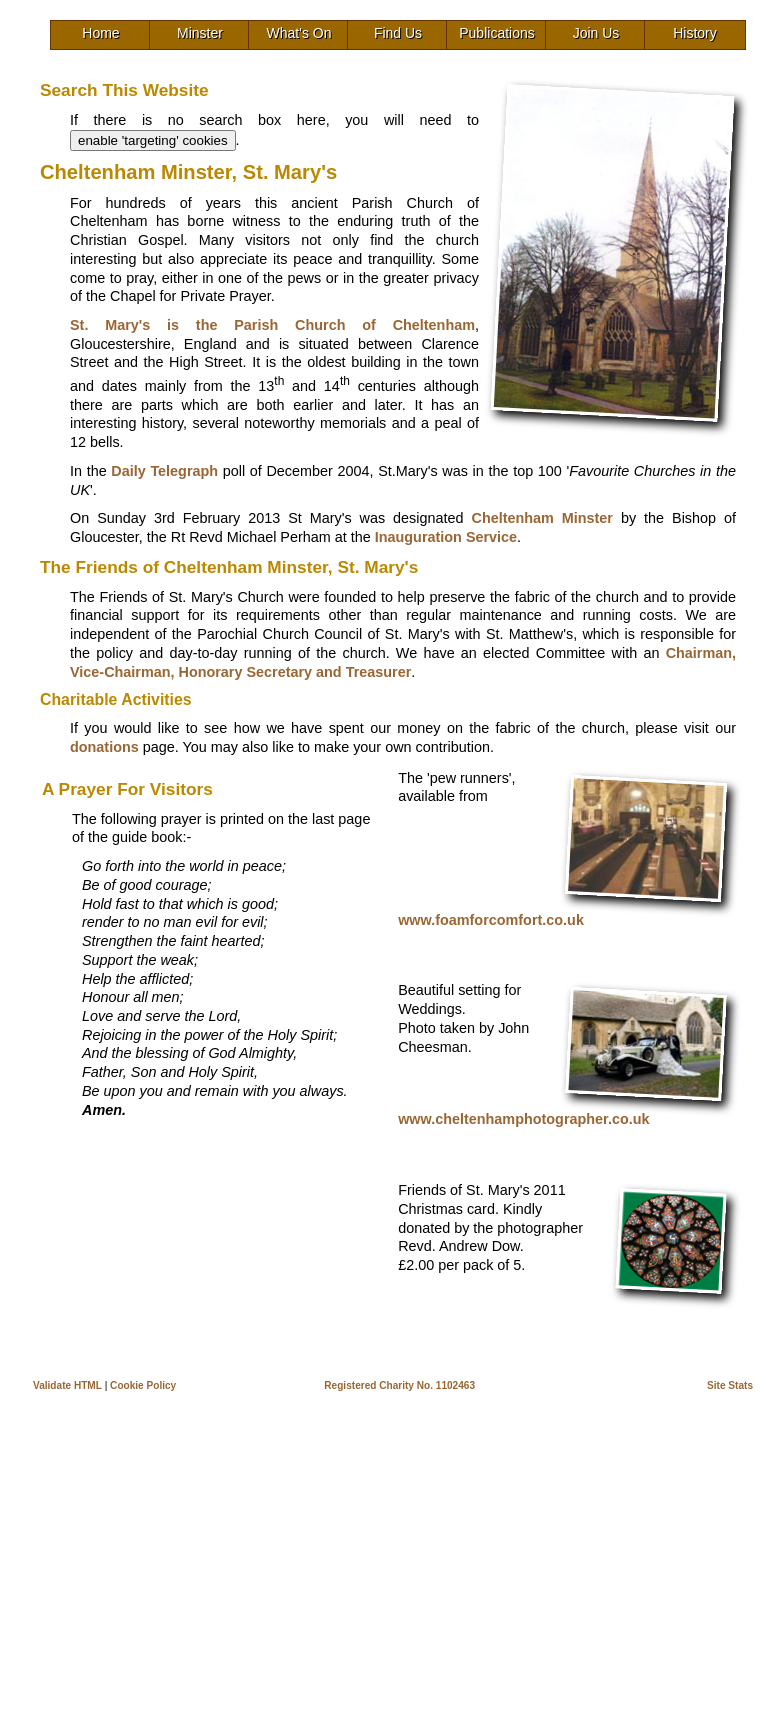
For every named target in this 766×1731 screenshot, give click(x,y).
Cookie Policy (143, 1385)
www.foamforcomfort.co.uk (491, 920)
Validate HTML (67, 1385)
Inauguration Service (446, 537)
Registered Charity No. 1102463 (399, 1385)
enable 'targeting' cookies (153, 140)
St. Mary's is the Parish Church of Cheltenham (272, 325)
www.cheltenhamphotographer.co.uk (523, 1119)
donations (104, 747)
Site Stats (730, 1385)
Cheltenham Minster (542, 518)
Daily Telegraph (164, 471)
